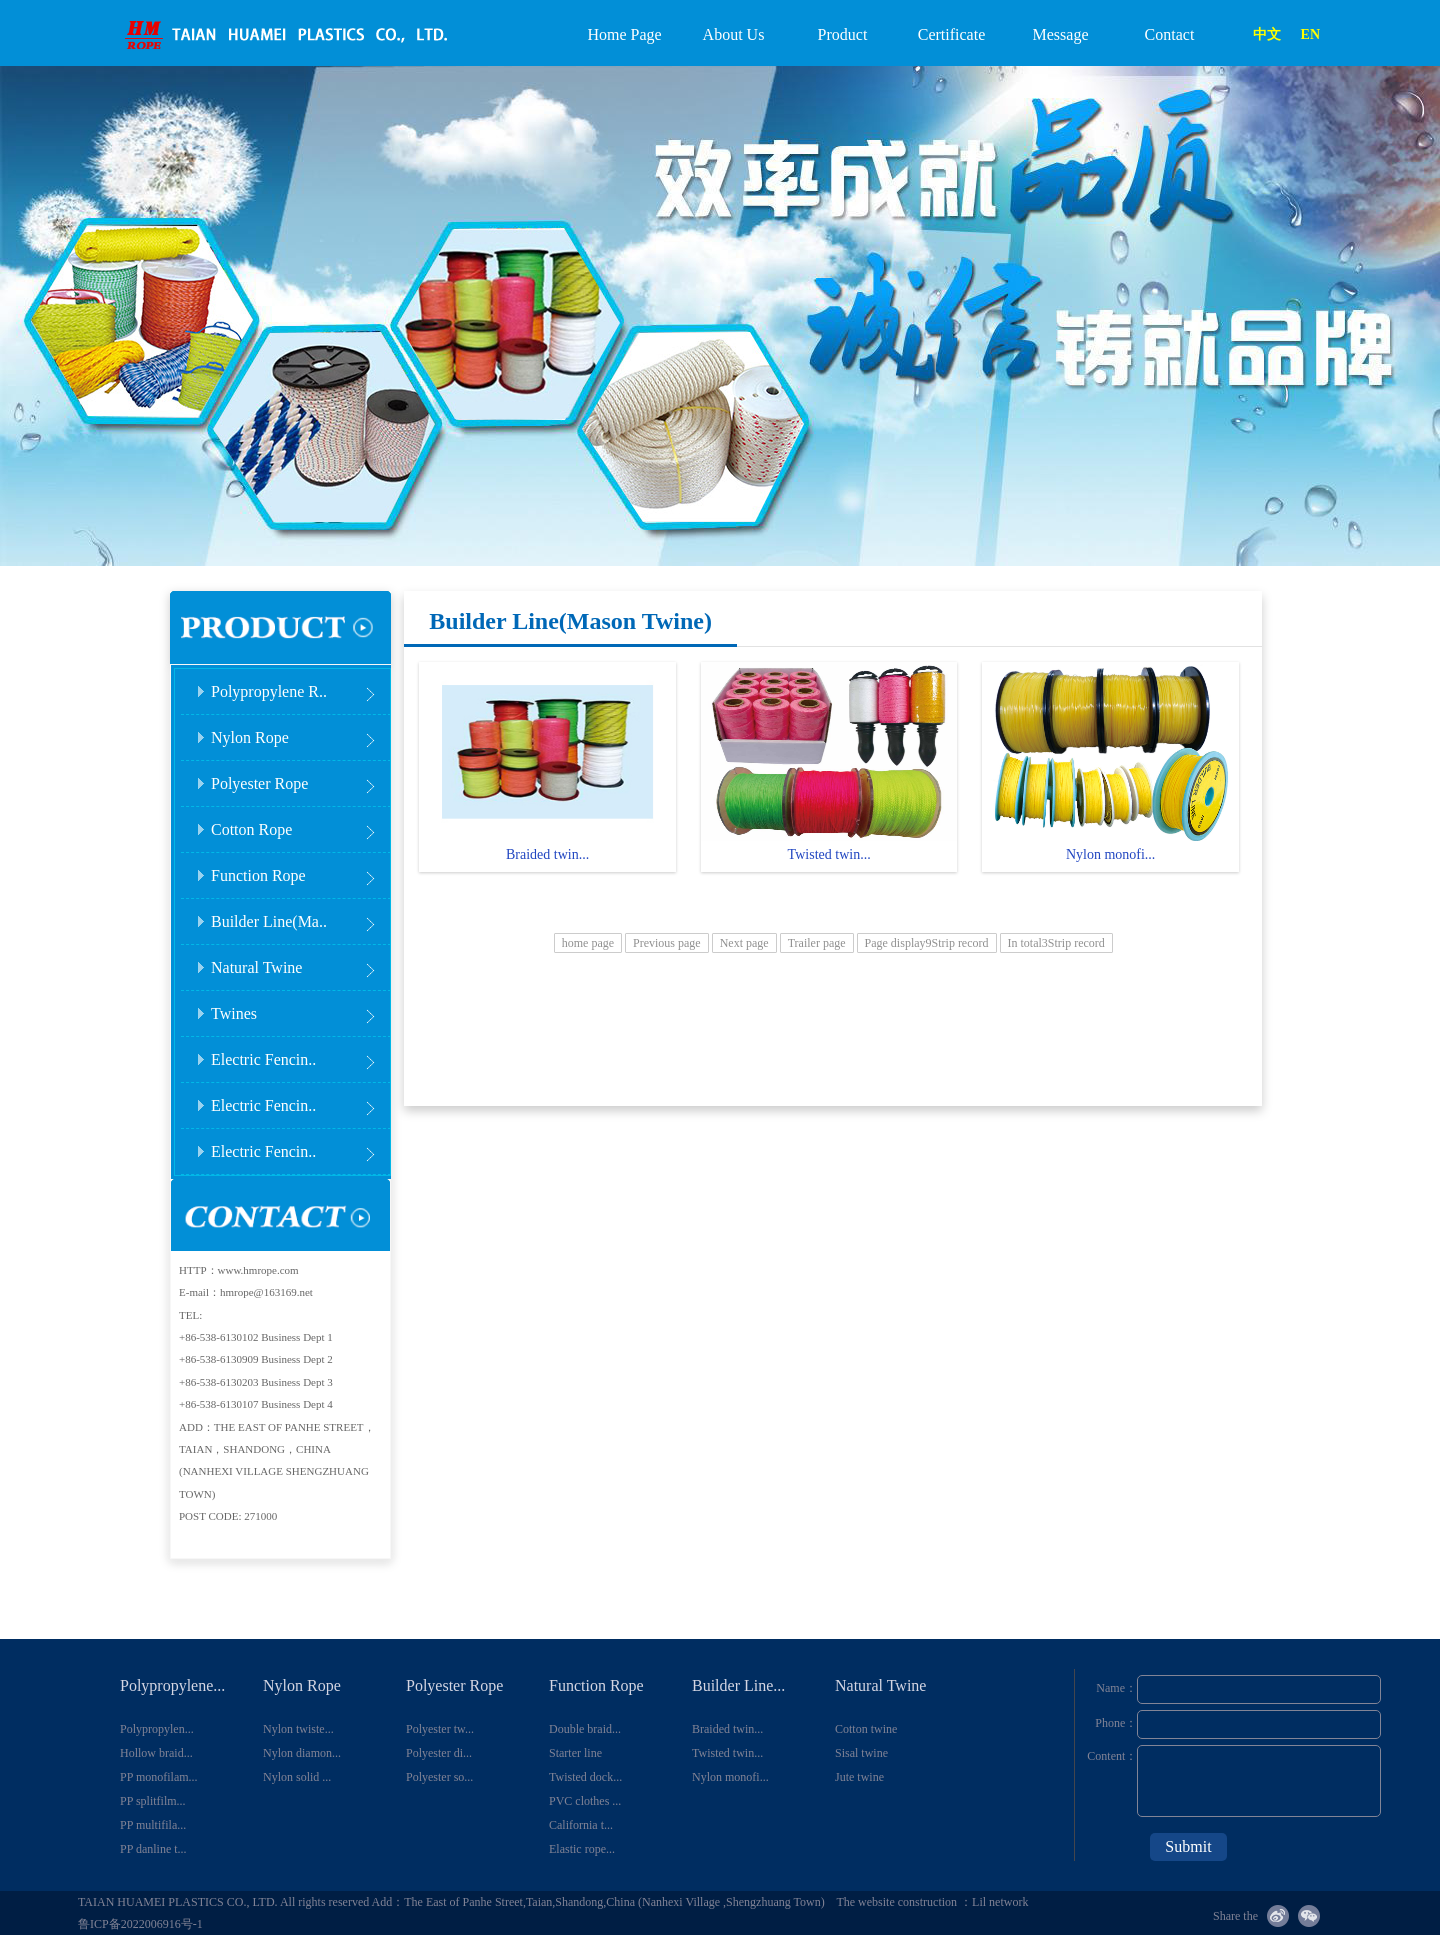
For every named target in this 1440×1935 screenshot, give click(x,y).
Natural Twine (299, 961)
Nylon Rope (299, 731)
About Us (734, 34)
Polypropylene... (172, 1685)
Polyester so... (439, 1777)
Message (1061, 34)
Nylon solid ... (297, 1777)
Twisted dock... (585, 1777)
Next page (744, 943)
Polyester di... (439, 1753)
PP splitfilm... (153, 1801)
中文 (1267, 34)
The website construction (898, 1902)
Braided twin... (727, 1729)
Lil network (1000, 1902)
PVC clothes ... (585, 1801)
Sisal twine (861, 1753)
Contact (1170, 34)
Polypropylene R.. (299, 685)
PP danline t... (153, 1849)
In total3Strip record (1056, 943)
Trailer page (817, 943)
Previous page (667, 943)
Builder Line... (738, 1685)
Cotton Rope (299, 823)
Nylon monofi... (730, 1777)
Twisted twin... (727, 1753)
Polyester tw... (440, 1729)
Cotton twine (866, 1729)
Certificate (952, 34)
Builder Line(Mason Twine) (570, 621)
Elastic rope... (582, 1849)
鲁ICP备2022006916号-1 (140, 1924)
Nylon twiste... (298, 1729)
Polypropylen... (157, 1729)
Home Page (624, 34)
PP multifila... (153, 1825)
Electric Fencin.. (299, 1053)
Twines (299, 1007)
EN (1310, 34)
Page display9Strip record (927, 943)
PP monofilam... (159, 1777)
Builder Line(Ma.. (299, 915)
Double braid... (585, 1729)
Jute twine (859, 1777)
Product (843, 34)
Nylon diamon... (302, 1753)
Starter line (575, 1753)
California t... (581, 1825)
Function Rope (299, 869)
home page (588, 943)
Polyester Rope (299, 777)
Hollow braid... (156, 1753)
